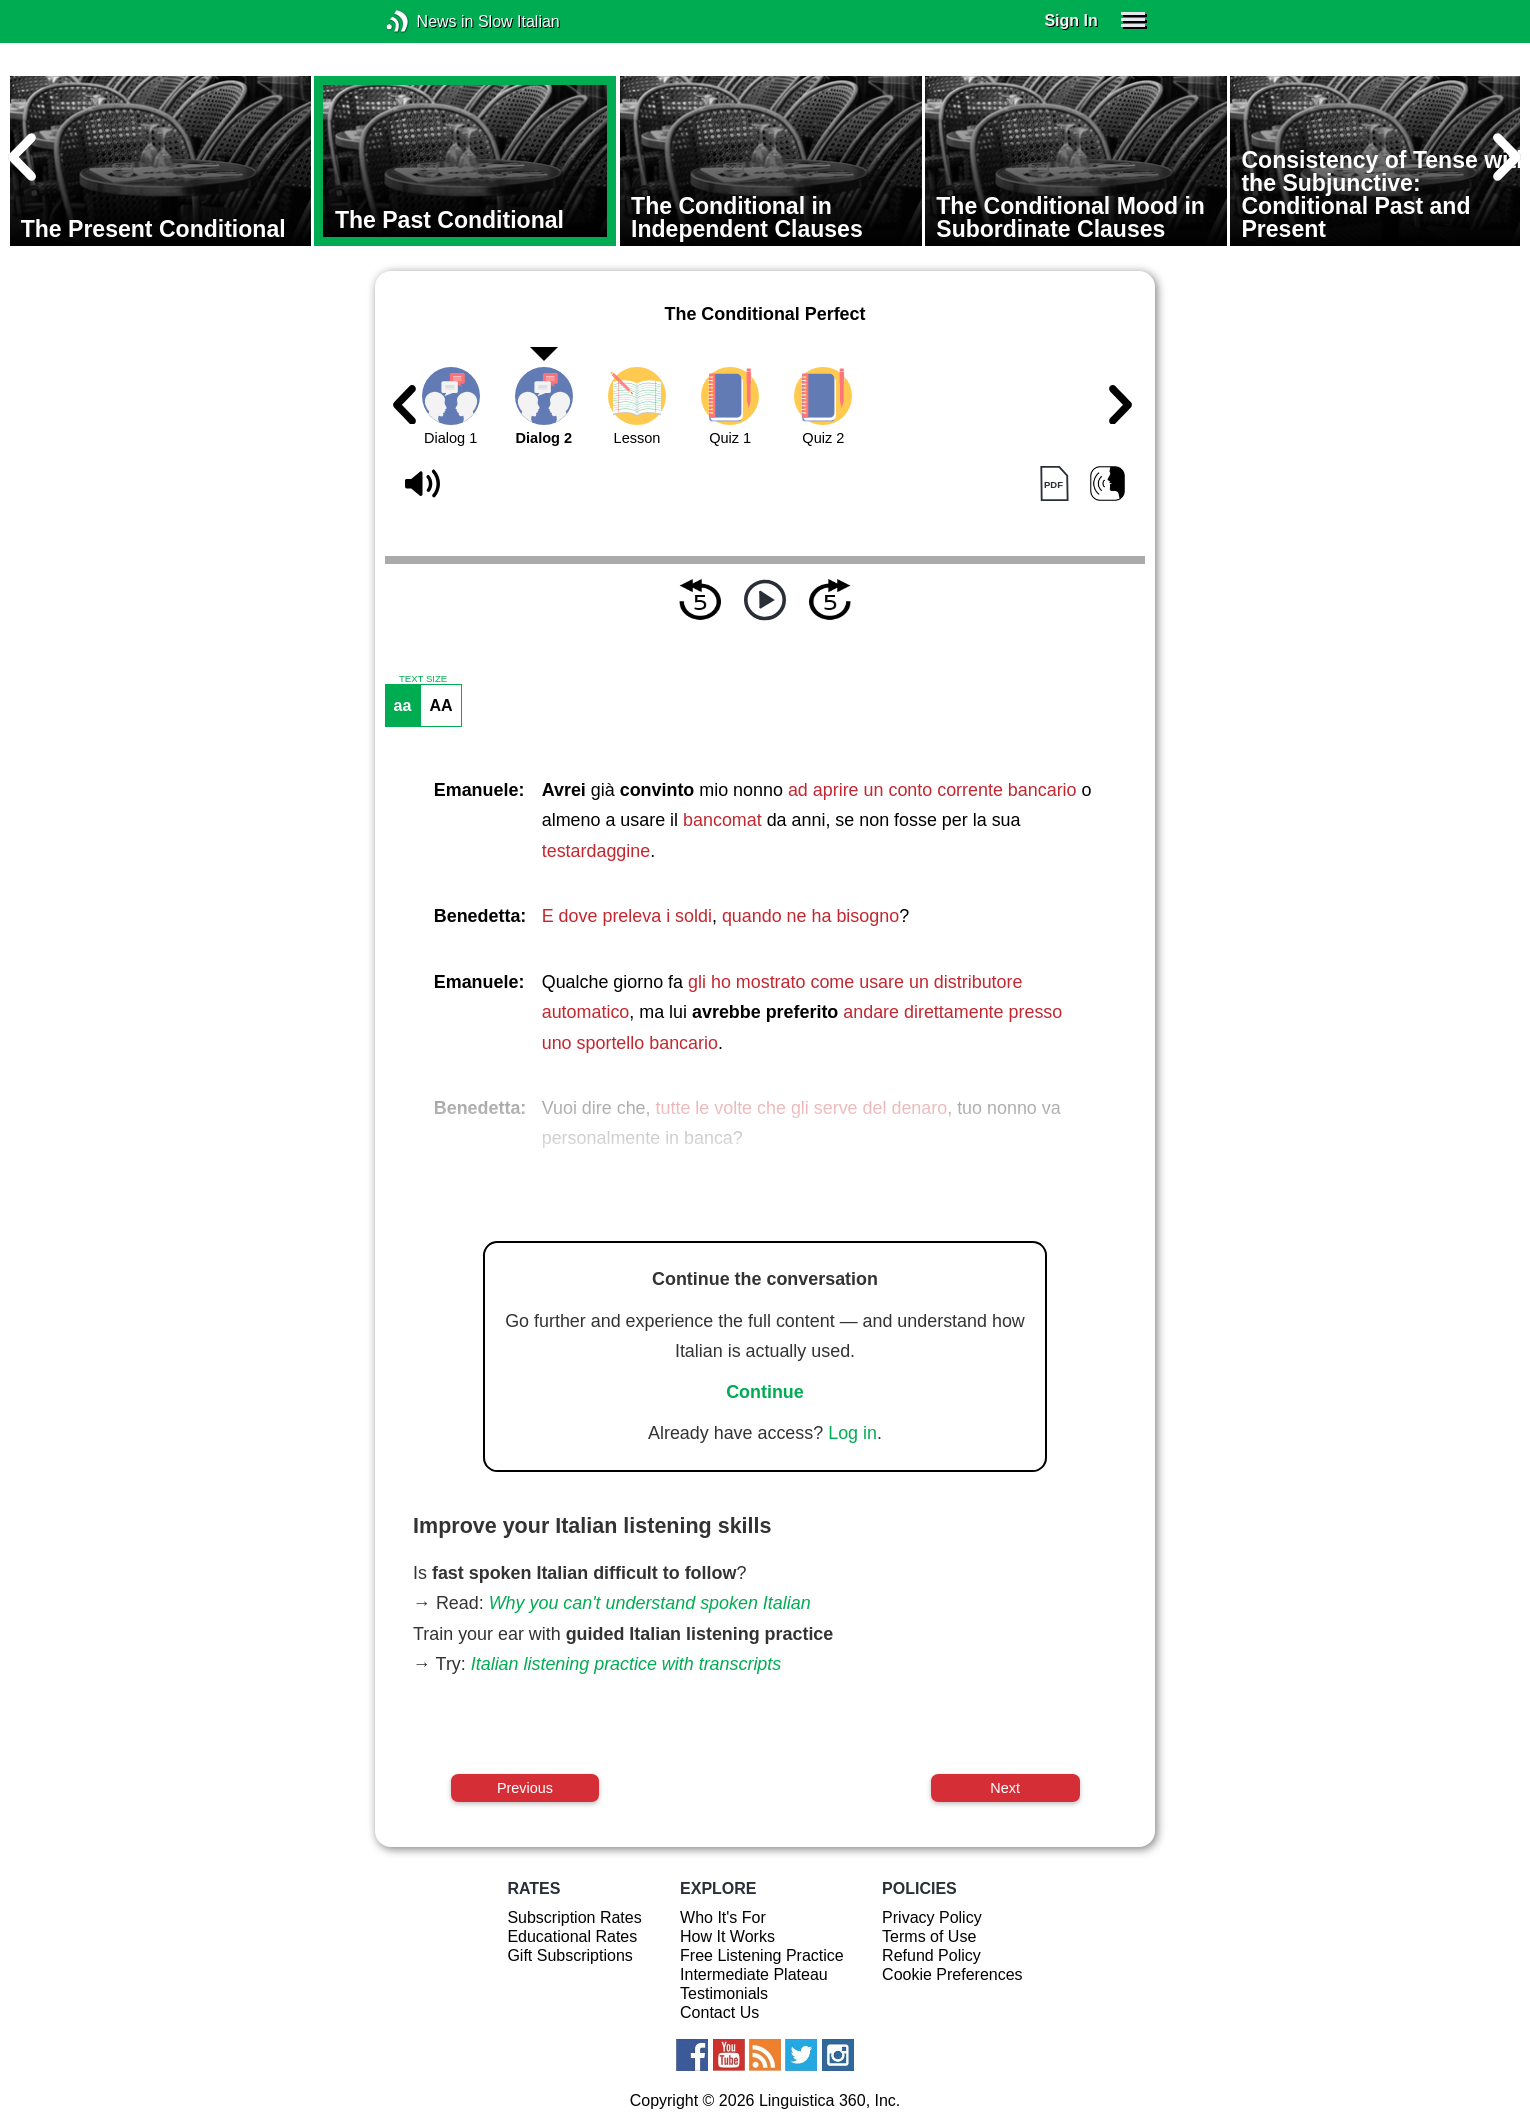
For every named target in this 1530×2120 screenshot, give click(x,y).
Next (1005, 1788)
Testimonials (724, 1993)
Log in (852, 1433)
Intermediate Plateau (754, 1974)
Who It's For (723, 1917)
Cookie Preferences (952, 1974)
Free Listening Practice (762, 1955)
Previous (525, 1788)
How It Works (727, 1936)
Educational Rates (572, 1936)
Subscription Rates (574, 1917)
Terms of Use (929, 1936)
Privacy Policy (932, 1917)
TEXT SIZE (423, 679)
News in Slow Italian (427, 21)
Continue (765, 1392)
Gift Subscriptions (569, 1955)
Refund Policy (931, 1955)
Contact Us (719, 2012)
